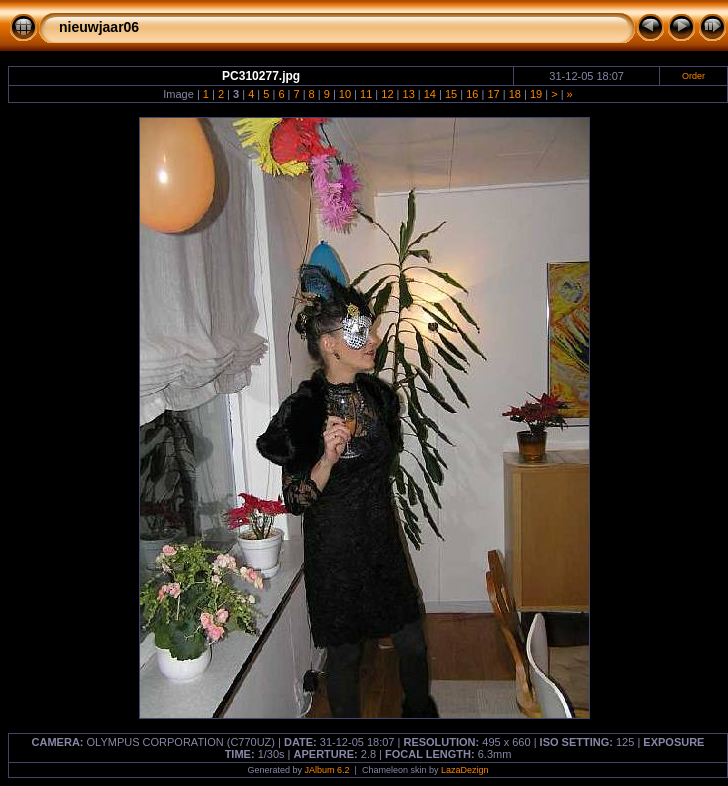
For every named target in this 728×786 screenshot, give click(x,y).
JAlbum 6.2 (327, 770)
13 (409, 94)
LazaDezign (465, 770)
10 (345, 94)
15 (451, 94)
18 (515, 94)
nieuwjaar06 (99, 27)
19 (536, 94)
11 (366, 94)
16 (472, 94)
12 (387, 94)
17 (493, 94)
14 (430, 94)
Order (693, 76)
